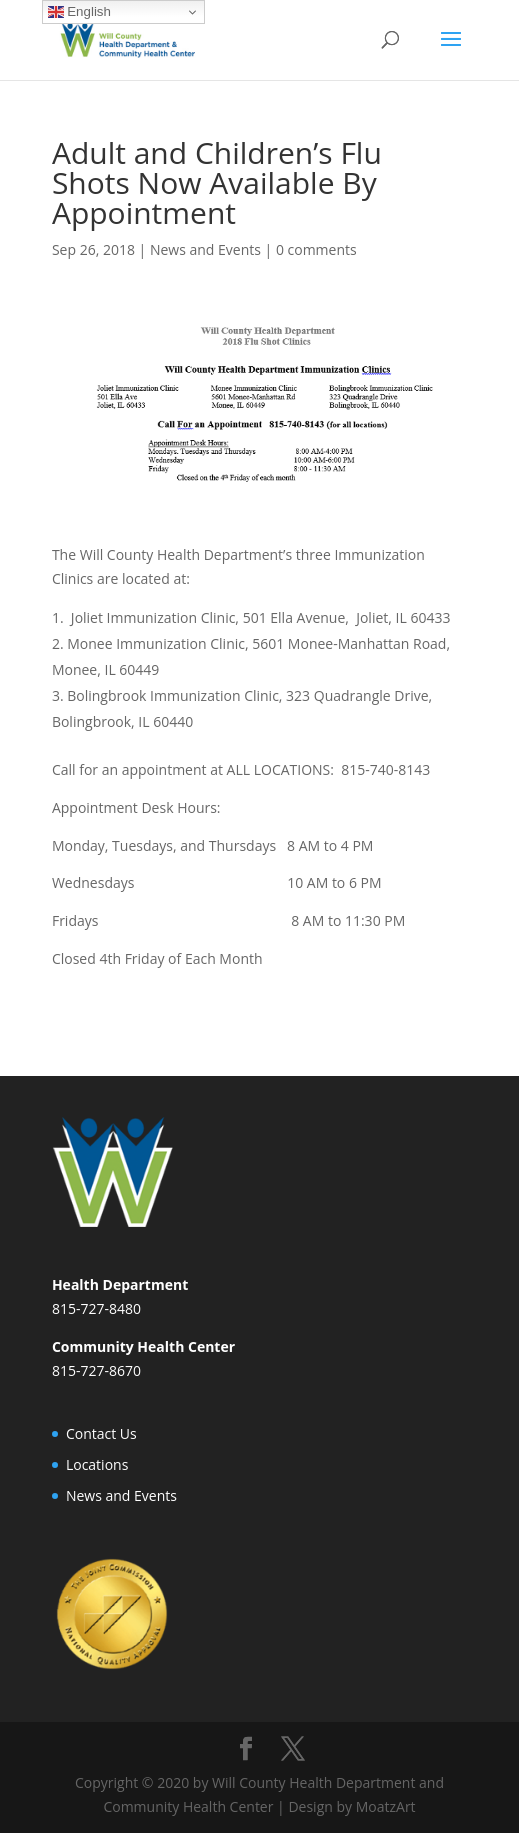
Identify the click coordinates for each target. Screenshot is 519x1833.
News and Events (205, 249)
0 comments (316, 249)
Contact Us (101, 1433)
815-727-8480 (96, 1308)
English (79, 12)
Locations (97, 1464)
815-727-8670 (96, 1370)
